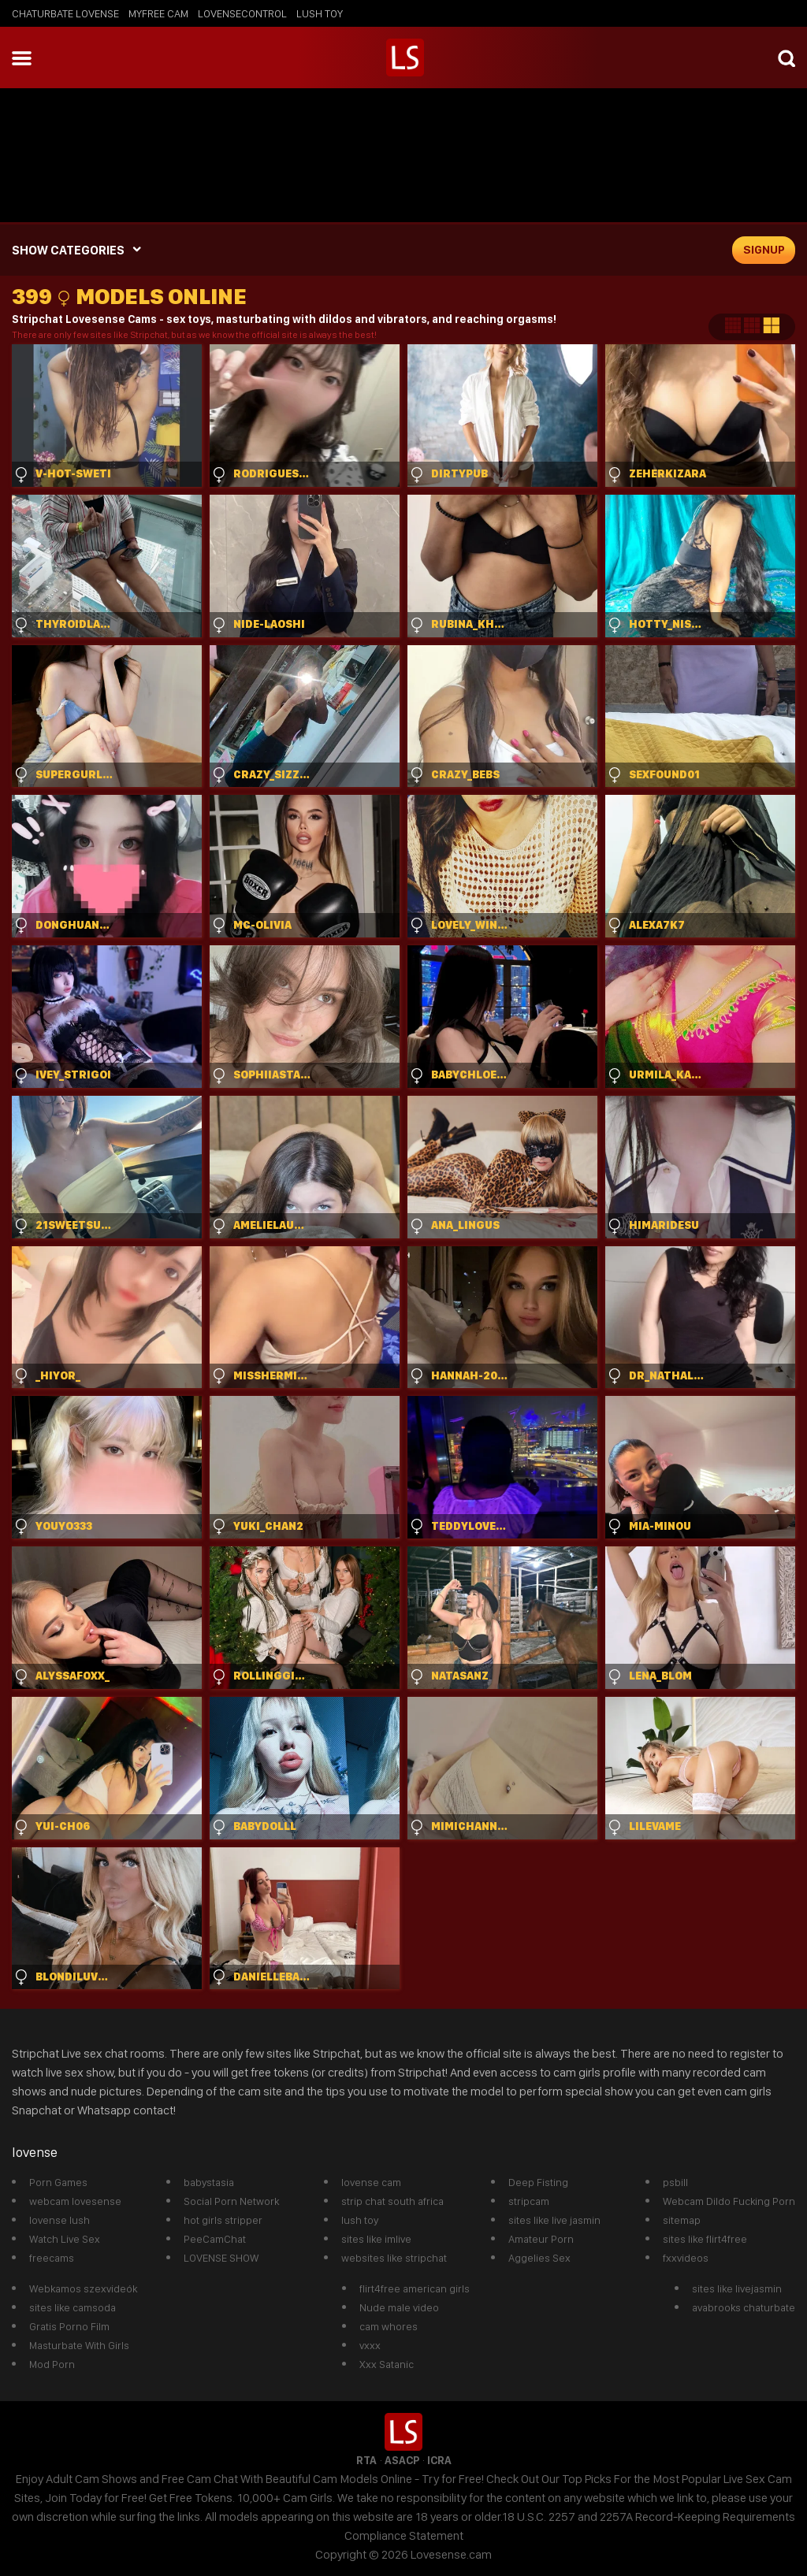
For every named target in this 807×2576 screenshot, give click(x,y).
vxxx (370, 2345)
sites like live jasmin (554, 2220)
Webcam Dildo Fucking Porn (729, 2201)
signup (764, 250)
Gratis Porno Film (69, 2326)
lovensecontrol (242, 13)
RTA (366, 2460)
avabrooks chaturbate (743, 2307)
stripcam (528, 2201)
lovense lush (59, 2220)
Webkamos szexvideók (83, 2288)
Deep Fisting (538, 2182)
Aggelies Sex (539, 2257)
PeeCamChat (215, 2239)
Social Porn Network (231, 2201)
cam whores (388, 2326)
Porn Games (58, 2182)
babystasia (209, 2182)
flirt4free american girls (414, 2288)
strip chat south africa (392, 2201)
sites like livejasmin (737, 2288)
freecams (51, 2257)
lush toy (319, 13)
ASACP (402, 2460)
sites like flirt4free (705, 2239)
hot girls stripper (223, 2220)
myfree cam (158, 13)
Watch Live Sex (64, 2239)
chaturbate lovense (65, 13)
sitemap (682, 2220)
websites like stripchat (394, 2257)
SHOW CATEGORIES (68, 250)
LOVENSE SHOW (221, 2257)
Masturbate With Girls (79, 2345)
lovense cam (371, 2182)
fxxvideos (685, 2257)
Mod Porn (52, 2364)
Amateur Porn (541, 2239)
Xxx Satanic (386, 2364)
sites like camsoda (72, 2307)
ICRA (439, 2460)
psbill (675, 2182)
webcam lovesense (75, 2201)
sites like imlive (376, 2239)
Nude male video (399, 2307)
